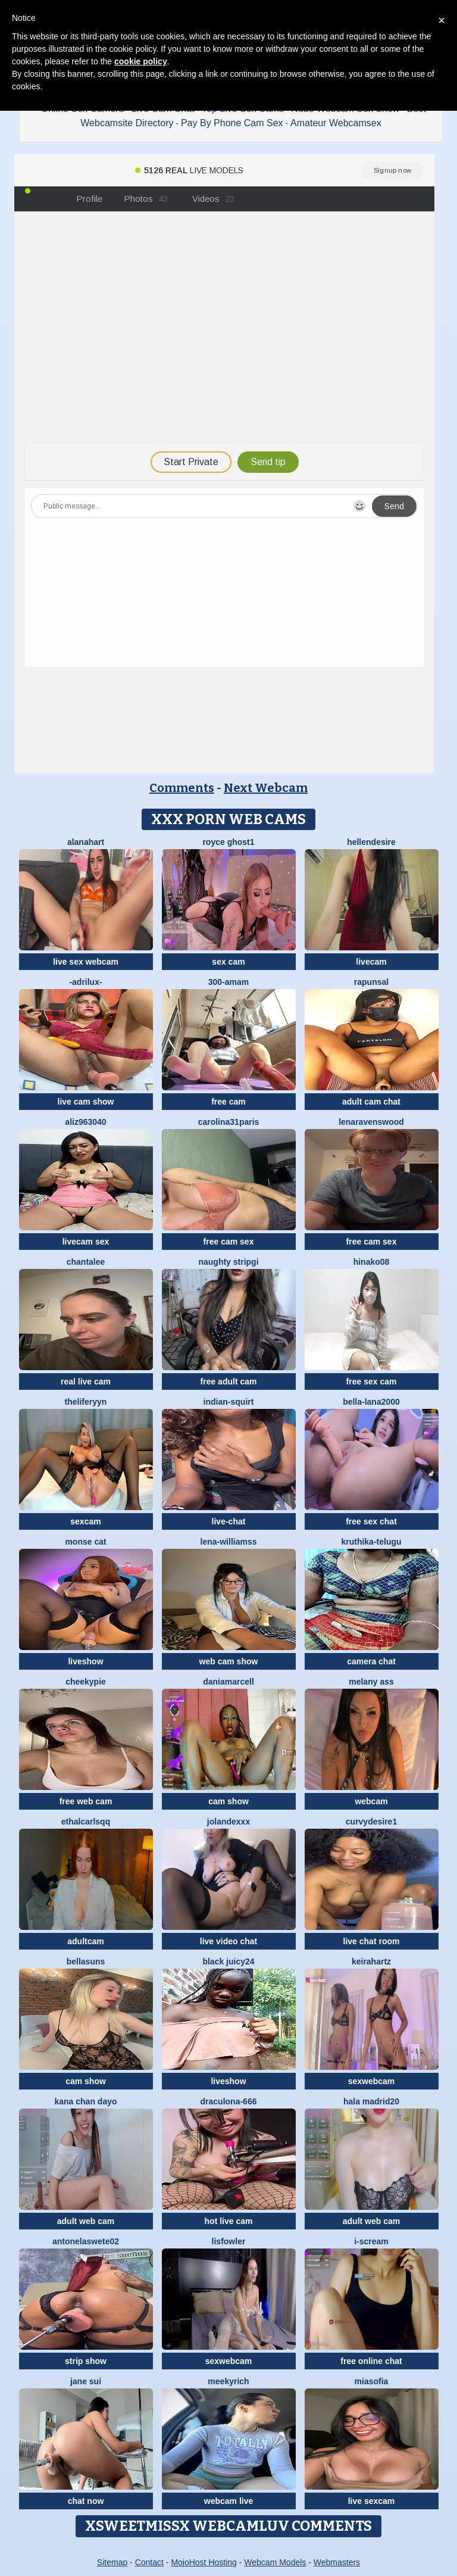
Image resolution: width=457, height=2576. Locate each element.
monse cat (85, 1541)
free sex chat (371, 1521)
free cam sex (229, 1241)
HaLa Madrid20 (371, 2101)
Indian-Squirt (229, 1401)
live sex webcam (85, 961)
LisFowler (229, 2241)
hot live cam (229, 2221)
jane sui (85, 2381)
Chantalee (86, 1262)
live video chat (228, 1941)
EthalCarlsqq (85, 1821)
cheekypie (85, 1681)
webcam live (228, 2501)
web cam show (228, 1661)
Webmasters (337, 2562)
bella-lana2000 (371, 1401)
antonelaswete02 (85, 2241)
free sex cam (371, 1381)
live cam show (86, 1101)
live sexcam (371, 2501)
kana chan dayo (85, 2101)
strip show (86, 2361)
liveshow (85, 1661)
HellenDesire (371, 842)
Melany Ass (371, 1681)
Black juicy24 (228, 1961)
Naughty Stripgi (228, 1262)
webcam (371, 1801)
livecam (371, 961)
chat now (86, 2501)
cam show (228, 1801)
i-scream (371, 2241)
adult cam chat (371, 1101)
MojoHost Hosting (204, 2562)
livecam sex (85, 1241)
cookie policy (140, 61)
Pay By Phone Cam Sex (232, 123)
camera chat (371, 1661)
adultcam (85, 1941)
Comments (181, 788)
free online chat (371, 2361)
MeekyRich (228, 2381)
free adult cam (229, 1381)
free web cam (86, 1801)
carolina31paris (228, 1122)
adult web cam (85, 2221)
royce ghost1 (228, 842)
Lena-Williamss (229, 1541)
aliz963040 (85, 1122)
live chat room (371, 1941)
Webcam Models (275, 2562)
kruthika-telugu (371, 1541)
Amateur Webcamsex (335, 123)
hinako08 (371, 1262)
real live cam (86, 1381)
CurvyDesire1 (371, 1821)
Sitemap (112, 2562)
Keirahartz (371, 1961)
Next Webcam (266, 788)
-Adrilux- (85, 982)
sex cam (228, 961)
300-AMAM (228, 982)
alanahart (85, 842)
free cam (228, 1101)
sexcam (85, 1521)
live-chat (229, 1521)
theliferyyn (86, 1401)
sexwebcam (371, 2081)
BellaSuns (86, 1961)
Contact (149, 2562)
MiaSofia (372, 2381)
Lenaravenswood (371, 1122)
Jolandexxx (228, 1821)
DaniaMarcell (228, 1681)
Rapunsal (371, 982)
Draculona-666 (229, 2101)
